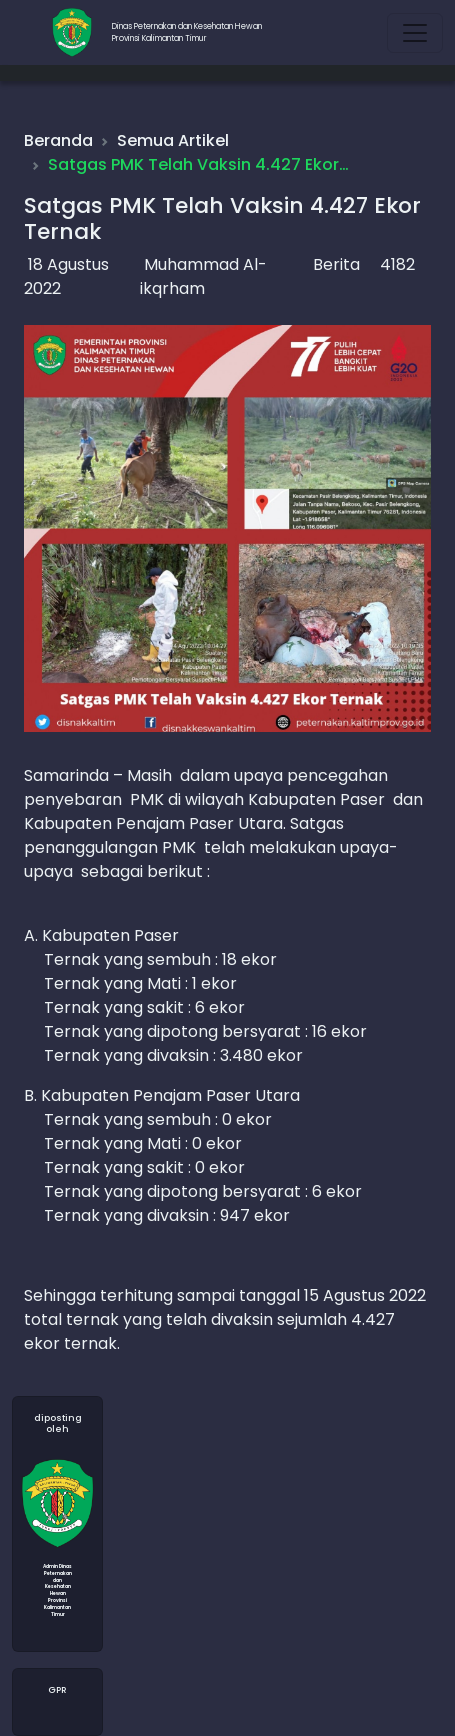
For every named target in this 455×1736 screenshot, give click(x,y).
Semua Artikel (173, 140)
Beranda (58, 140)
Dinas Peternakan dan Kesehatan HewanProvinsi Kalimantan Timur (187, 32)
